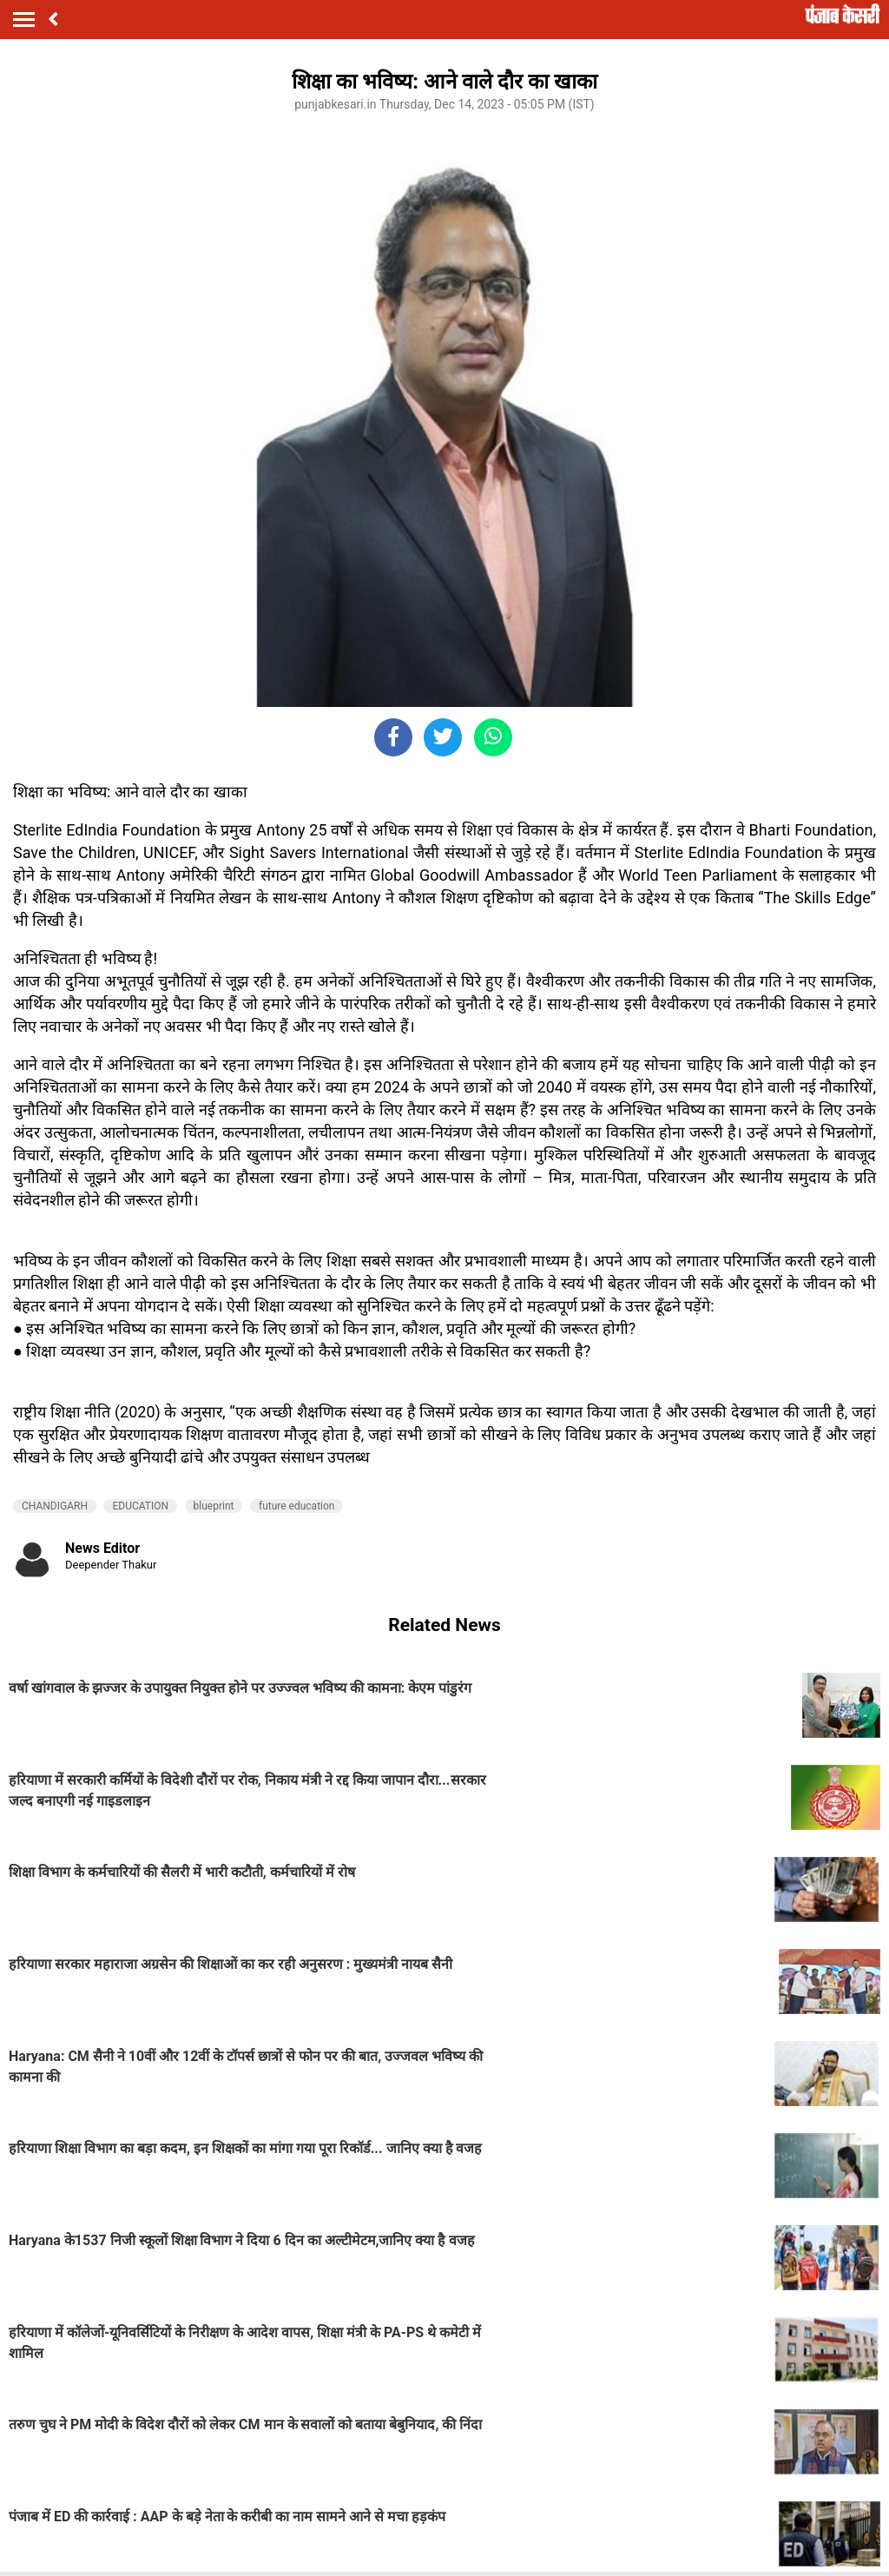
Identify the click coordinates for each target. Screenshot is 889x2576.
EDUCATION (140, 1506)
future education (297, 1506)
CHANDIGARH (55, 1506)
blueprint (214, 1506)
